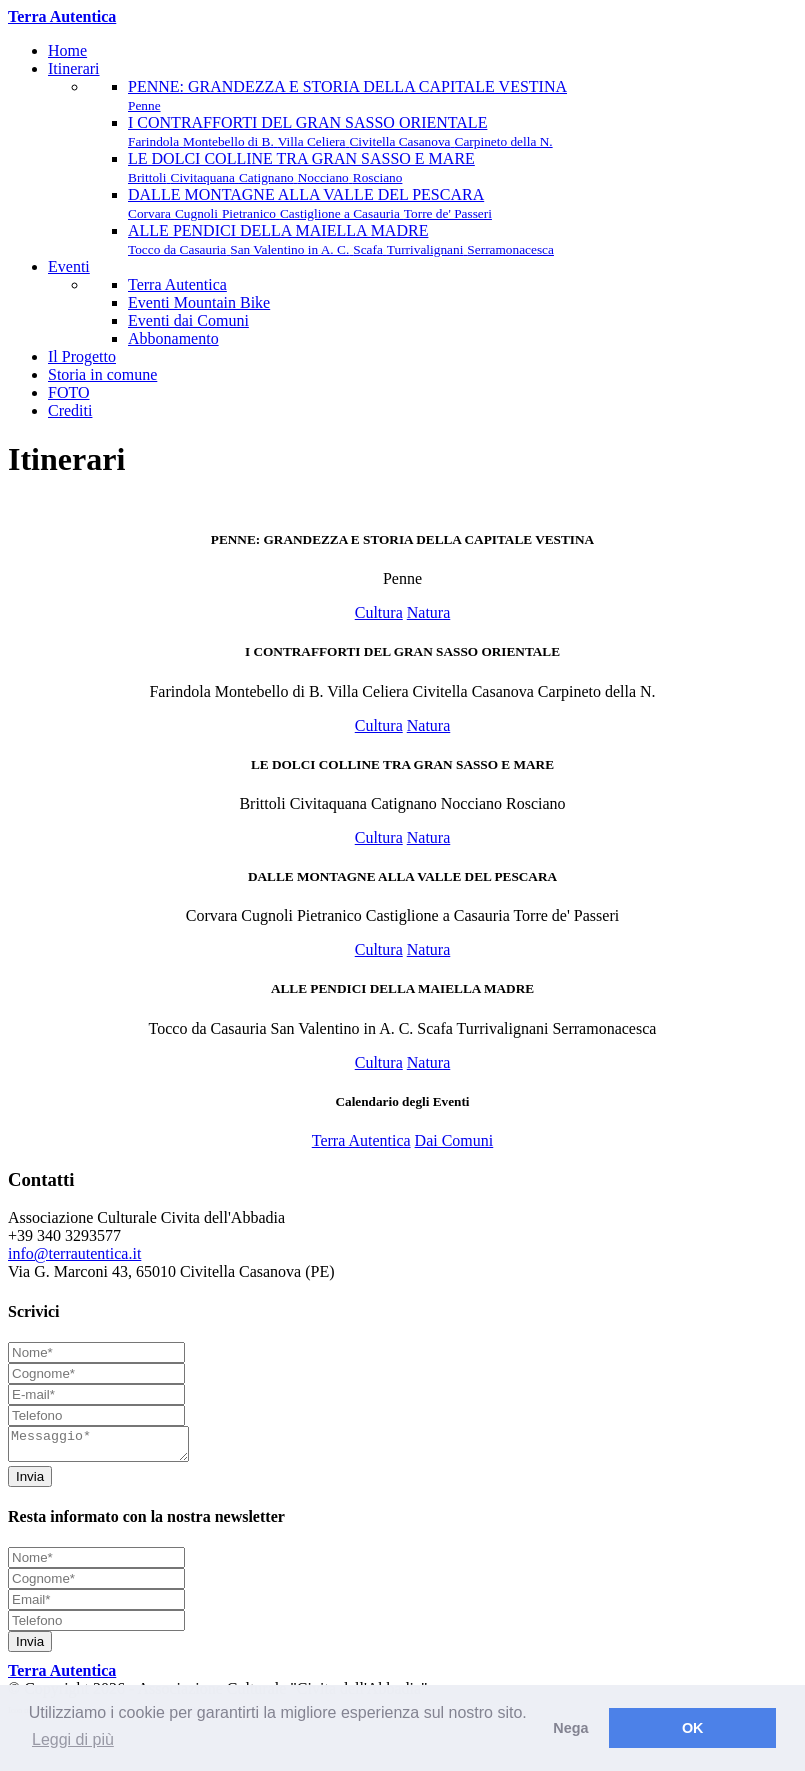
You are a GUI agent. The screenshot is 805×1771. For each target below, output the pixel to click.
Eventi (69, 266)
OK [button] (693, 1728)
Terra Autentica (177, 284)
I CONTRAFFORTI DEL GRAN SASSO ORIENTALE (340, 131)
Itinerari (74, 68)
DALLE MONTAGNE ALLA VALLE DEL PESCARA (310, 203)
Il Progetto (82, 356)
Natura (429, 612)
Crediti (70, 410)
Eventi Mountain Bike (199, 302)
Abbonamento (173, 338)
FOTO (69, 392)
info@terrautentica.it (74, 1253)
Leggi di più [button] (73, 1739)
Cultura (379, 612)
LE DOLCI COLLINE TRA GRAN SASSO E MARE (301, 167)
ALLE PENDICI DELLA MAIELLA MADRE (341, 239)
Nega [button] (570, 1728)
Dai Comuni (454, 1140)
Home (67, 50)
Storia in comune (102, 374)
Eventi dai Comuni (188, 320)
